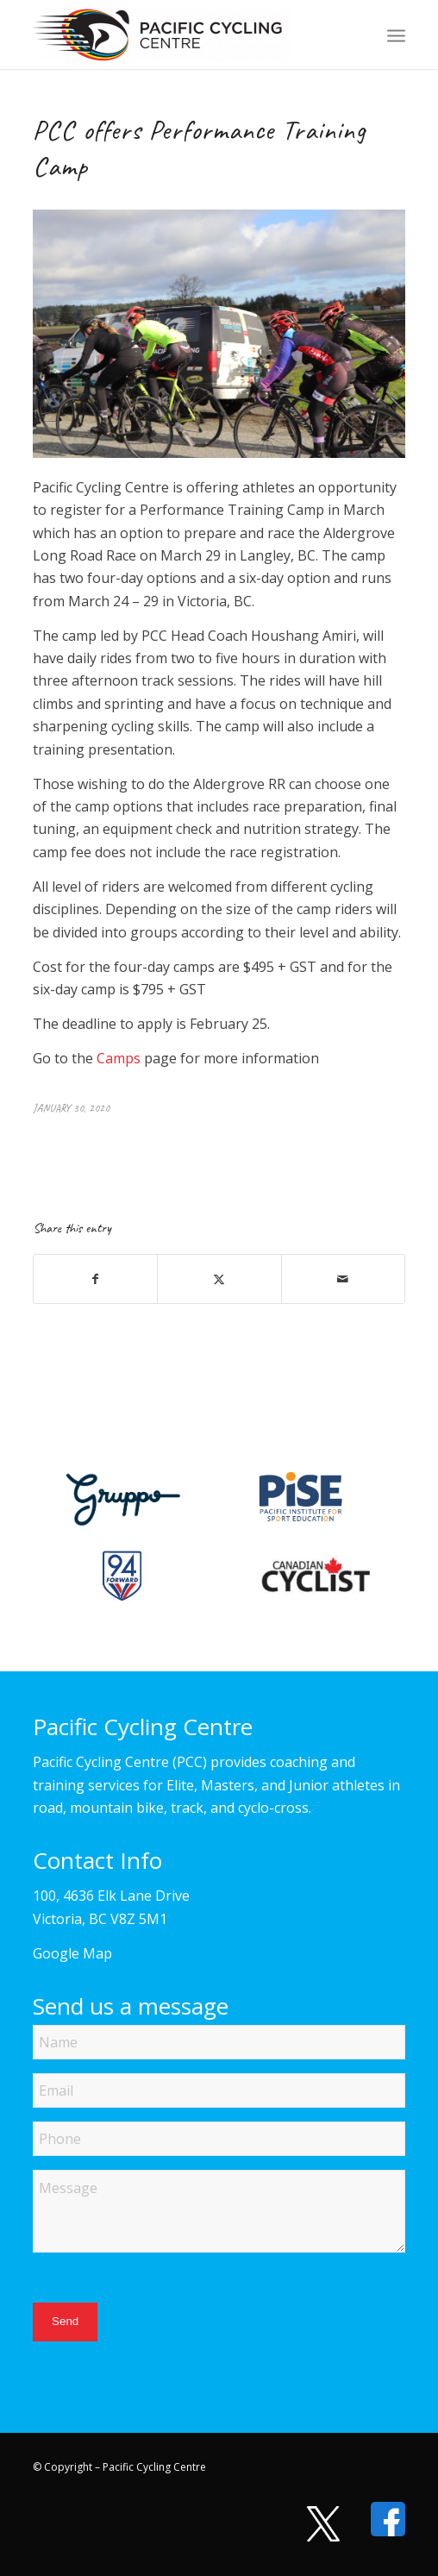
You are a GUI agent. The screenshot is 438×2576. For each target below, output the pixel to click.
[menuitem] (396, 34)
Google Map (72, 1953)
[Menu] (396, 34)
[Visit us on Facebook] (379, 2519)
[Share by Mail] (343, 1279)
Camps (119, 1058)
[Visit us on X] (315, 2524)
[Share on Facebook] (95, 1279)
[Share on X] (219, 1279)
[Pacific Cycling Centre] (181, 34)
